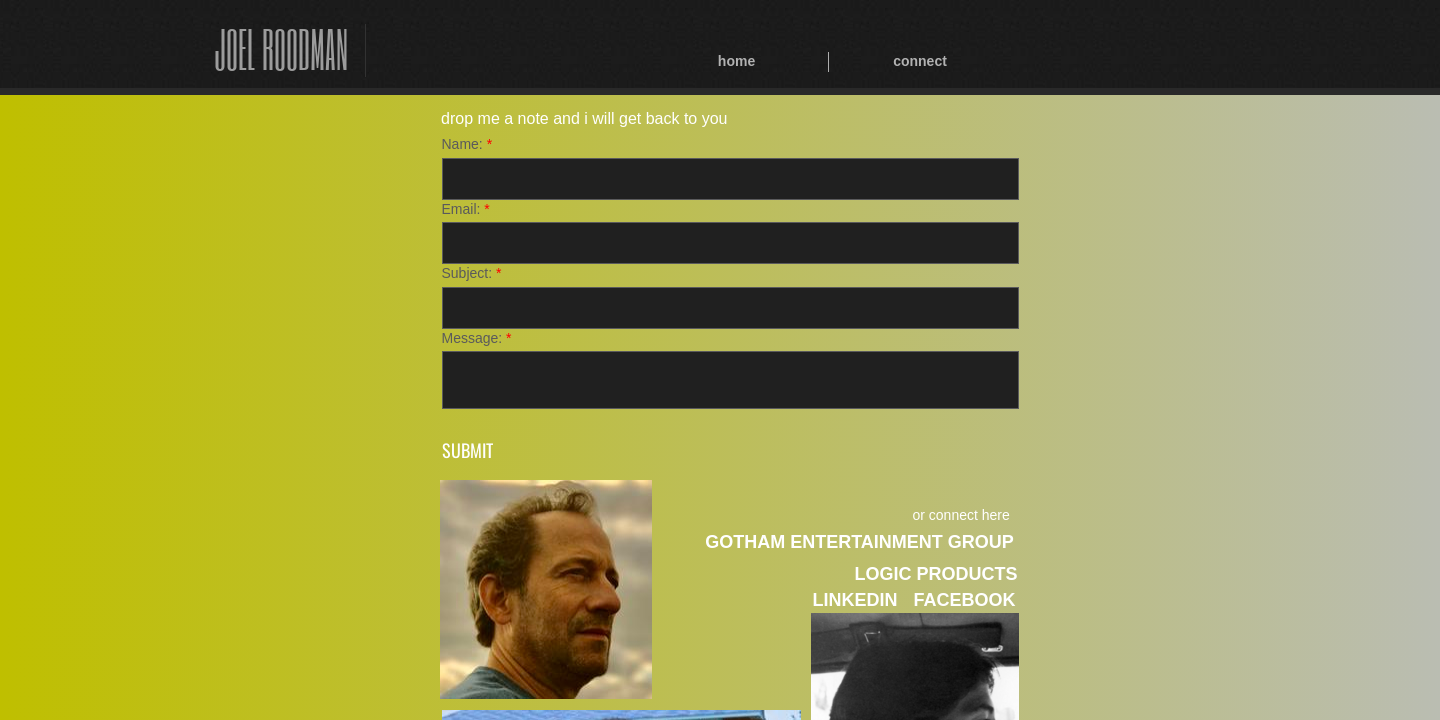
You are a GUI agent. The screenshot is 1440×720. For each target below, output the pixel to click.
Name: (467, 144)
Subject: (472, 273)
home (736, 61)
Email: (466, 209)
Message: (477, 338)
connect (920, 61)
